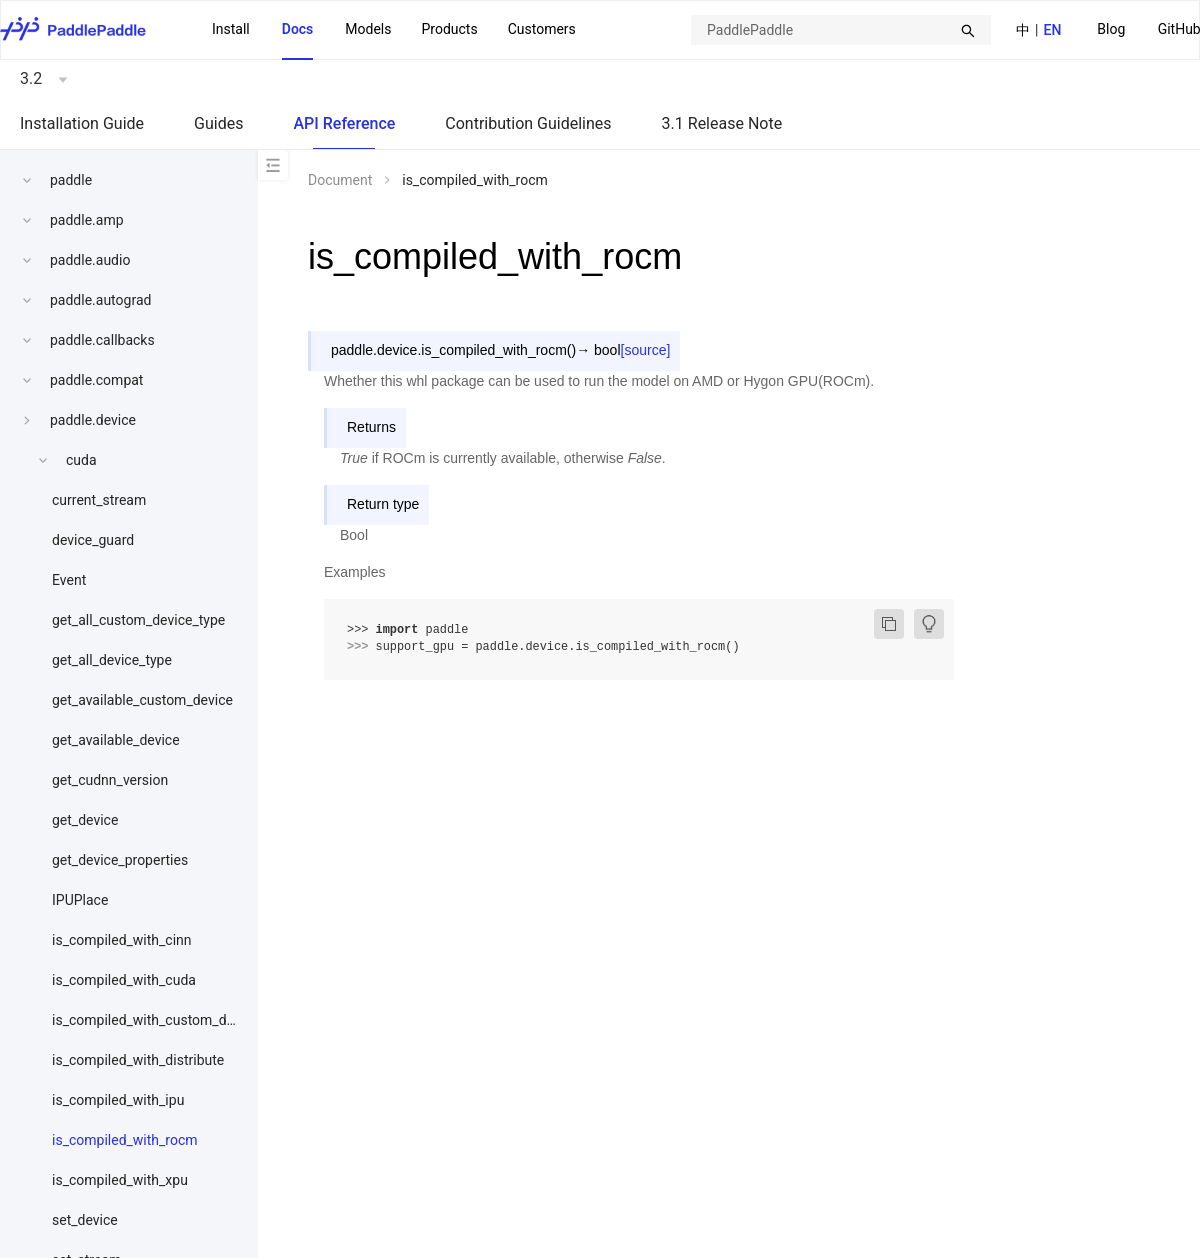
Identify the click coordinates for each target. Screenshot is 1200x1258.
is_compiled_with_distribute (138, 1060)
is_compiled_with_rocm (125, 1140)
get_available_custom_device (142, 700)
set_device (85, 1220)
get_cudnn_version (110, 780)
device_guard (93, 540)
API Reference (344, 123)
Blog (1111, 29)
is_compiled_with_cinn (122, 940)
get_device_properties (120, 860)
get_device (85, 820)
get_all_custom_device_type (138, 620)
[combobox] (841, 30)
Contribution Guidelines (528, 123)
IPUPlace (80, 900)
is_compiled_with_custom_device (155, 1020)
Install (231, 29)
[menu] (394, 30)
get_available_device (116, 740)
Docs (298, 29)
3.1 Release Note (722, 123)
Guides (218, 123)
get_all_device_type (112, 660)
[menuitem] (1111, 30)
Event (69, 580)
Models (368, 29)
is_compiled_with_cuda (124, 980)
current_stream (99, 500)
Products (449, 29)
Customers (542, 29)
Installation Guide (82, 123)
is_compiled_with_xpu (120, 1180)
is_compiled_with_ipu (118, 1100)
